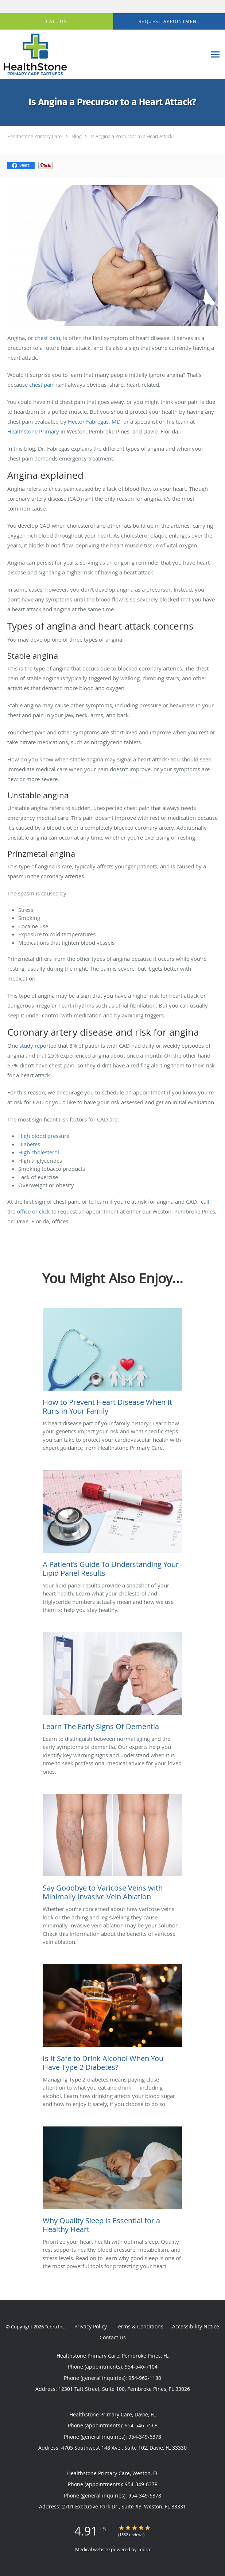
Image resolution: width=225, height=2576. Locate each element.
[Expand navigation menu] (215, 54)
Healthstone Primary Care (34, 136)
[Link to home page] (45, 54)
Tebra (144, 2549)
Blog (77, 136)
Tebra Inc (55, 2326)
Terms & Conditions (139, 2326)
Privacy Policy (90, 2326)
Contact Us (113, 2337)
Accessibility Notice (195, 2326)
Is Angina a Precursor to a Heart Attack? (132, 136)
